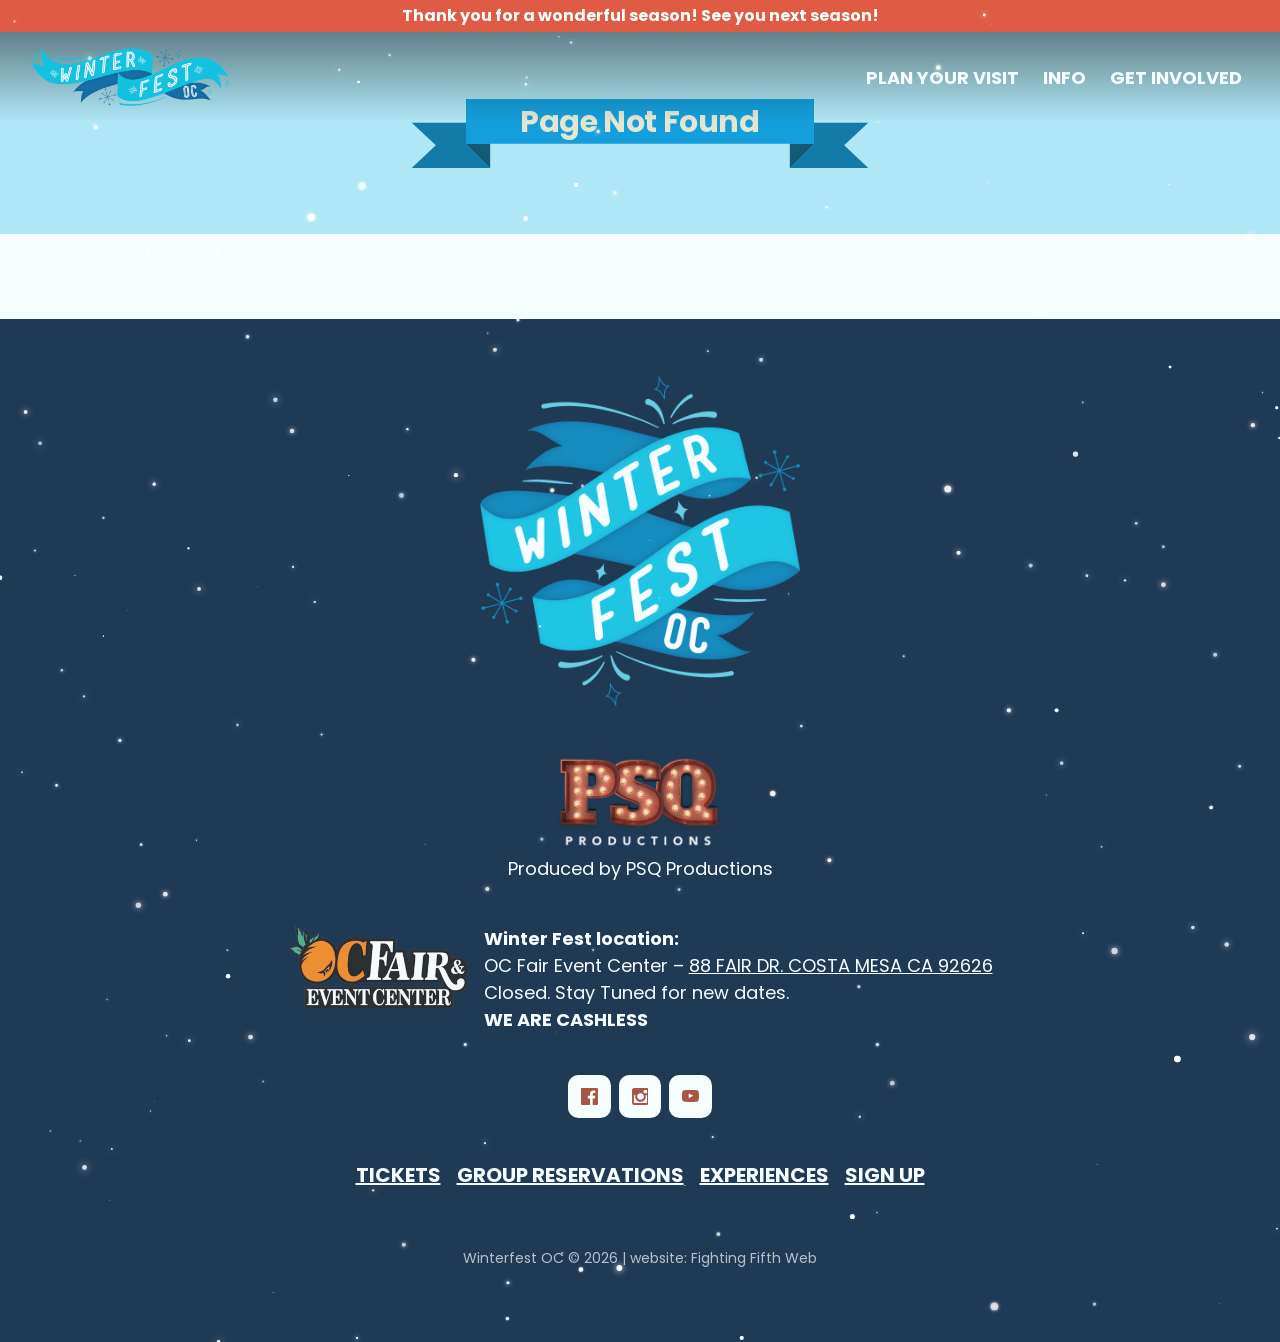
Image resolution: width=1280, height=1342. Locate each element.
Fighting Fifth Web (754, 1258)
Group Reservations (570, 1175)
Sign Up (885, 1175)
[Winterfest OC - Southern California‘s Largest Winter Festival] (640, 541)
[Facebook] (589, 1096)
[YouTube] (690, 1096)
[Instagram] (640, 1096)
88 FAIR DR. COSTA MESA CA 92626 (841, 965)
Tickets (398, 1175)
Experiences (764, 1175)
